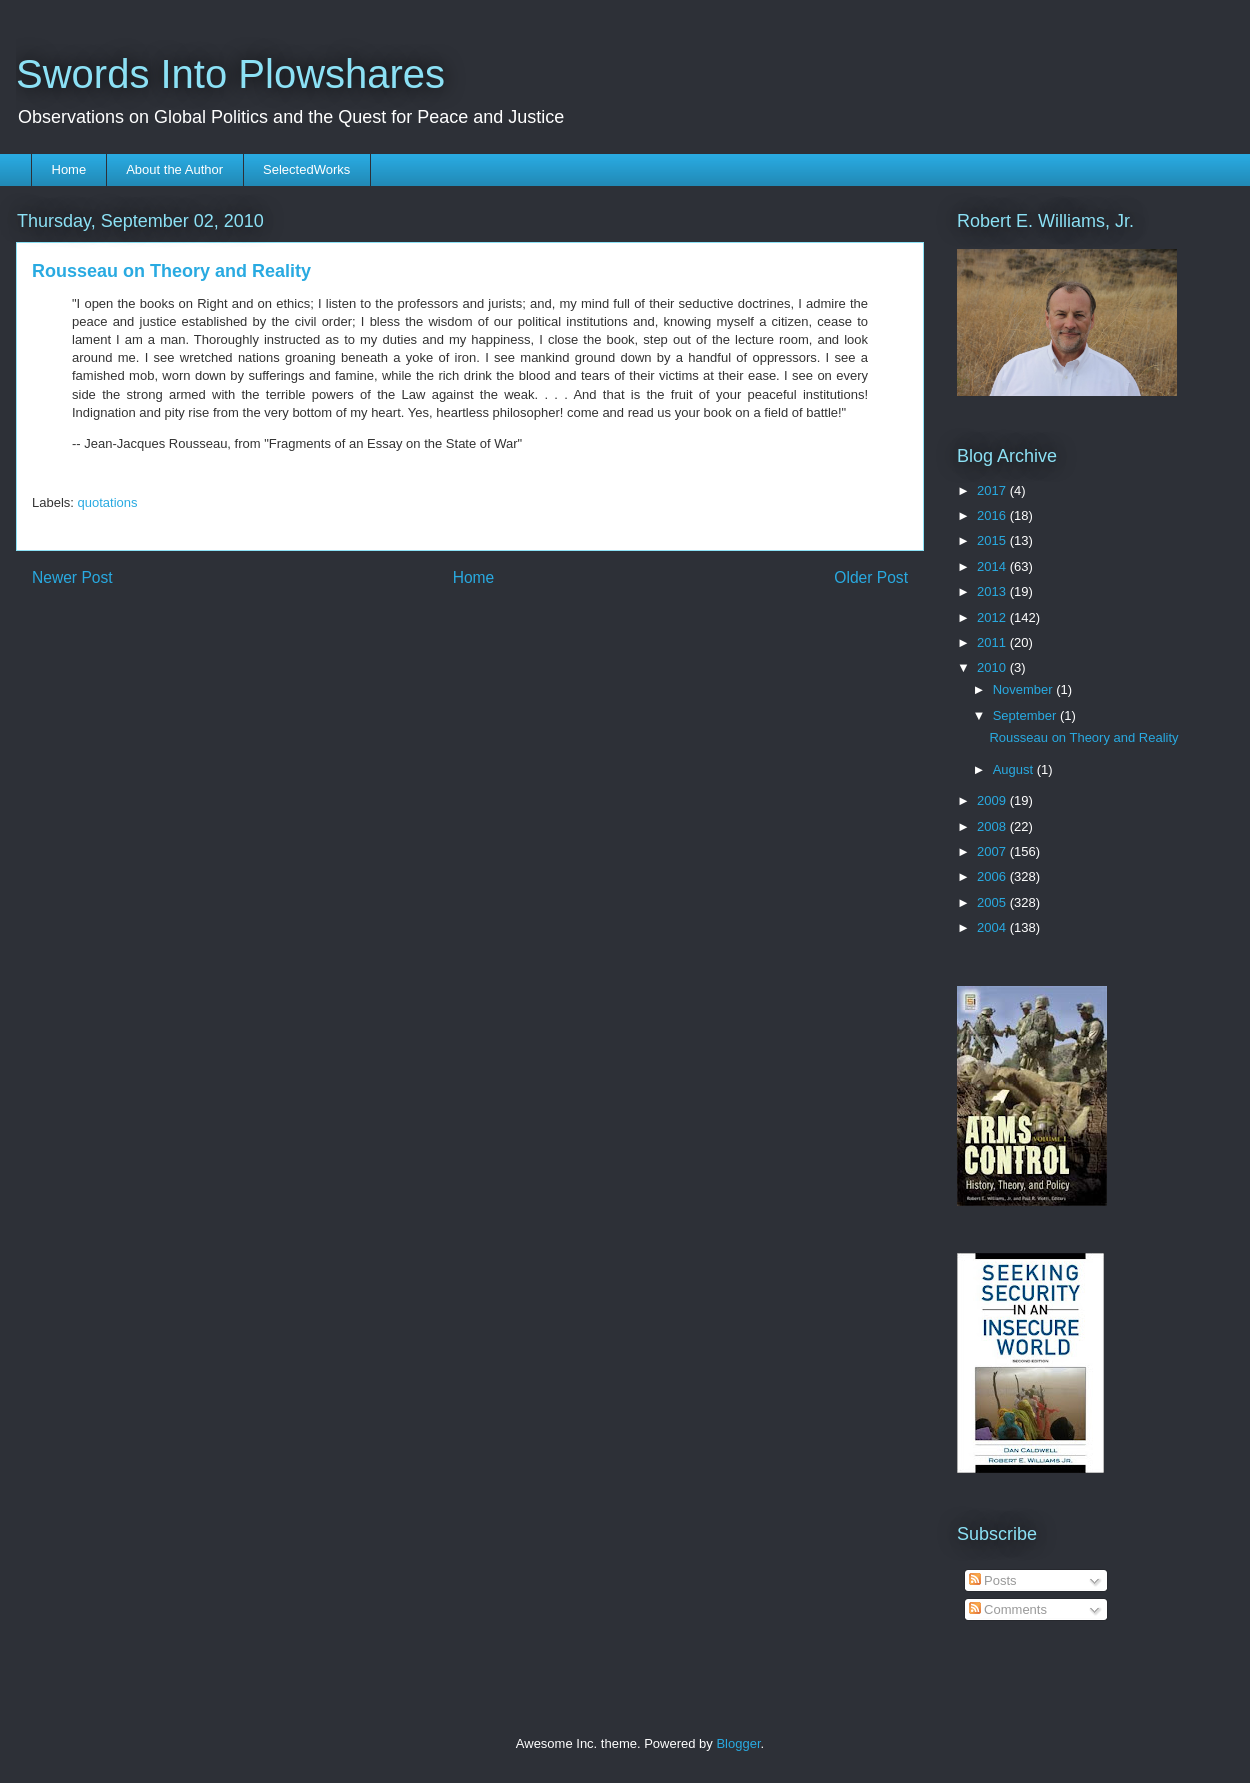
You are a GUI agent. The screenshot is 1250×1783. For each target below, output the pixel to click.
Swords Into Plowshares (230, 74)
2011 (993, 642)
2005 (993, 902)
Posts (993, 1580)
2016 (993, 515)
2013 (993, 591)
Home (69, 169)
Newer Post (72, 577)
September (1026, 715)
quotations (108, 502)
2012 (993, 617)
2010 (993, 667)
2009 (993, 800)
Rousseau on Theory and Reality (1083, 737)
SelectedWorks (306, 169)
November (1025, 689)
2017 (993, 490)
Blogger (738, 1743)
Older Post (871, 577)
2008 (993, 826)
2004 (993, 927)
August (1015, 769)
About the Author (174, 169)
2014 (993, 566)
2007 (993, 851)
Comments (1008, 1609)
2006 (993, 876)
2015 (993, 540)
